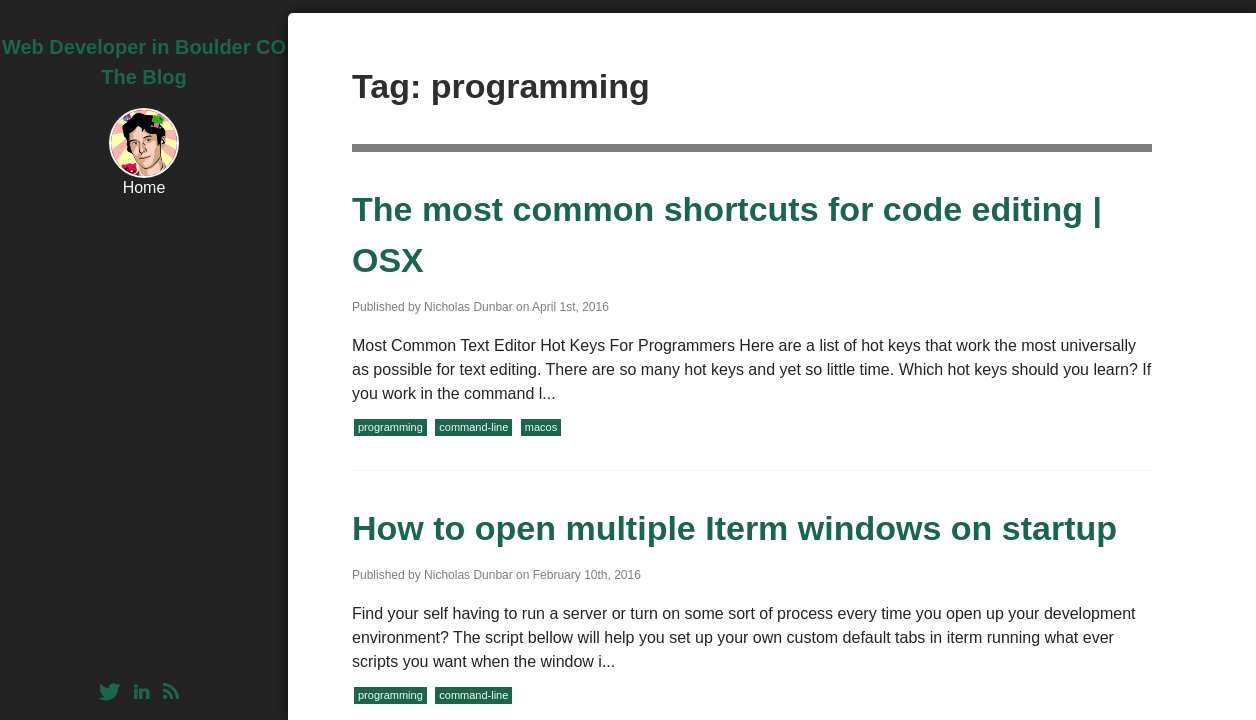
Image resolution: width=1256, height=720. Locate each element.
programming (390, 427)
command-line (473, 427)
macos (541, 427)
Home (144, 187)
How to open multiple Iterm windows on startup (734, 528)
